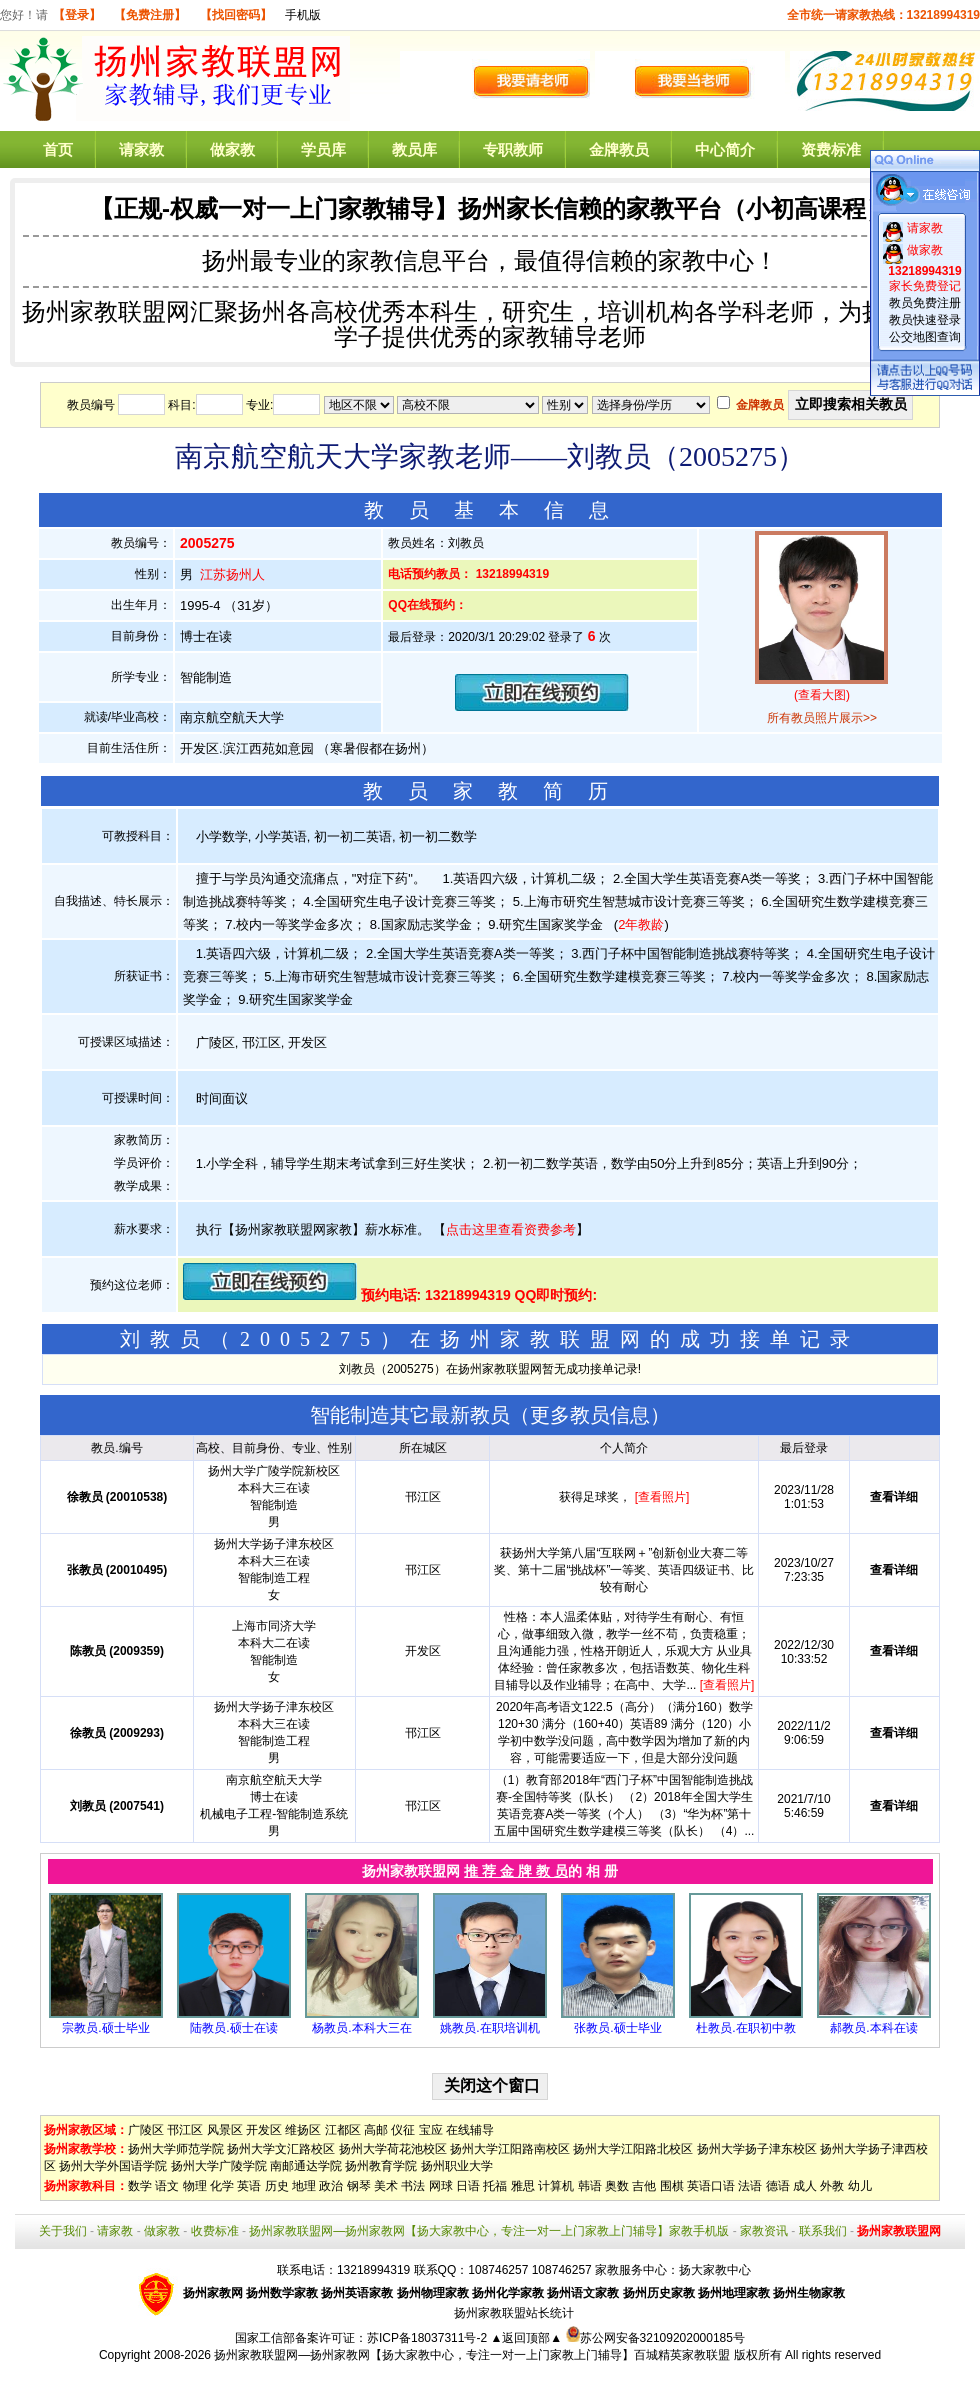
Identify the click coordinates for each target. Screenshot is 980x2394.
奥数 (617, 2186)
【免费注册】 (150, 15)
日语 (468, 2186)
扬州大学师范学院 (176, 2149)
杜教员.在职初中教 (745, 2028)
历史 (277, 2186)
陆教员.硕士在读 (233, 2028)
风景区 (225, 2130)
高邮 (376, 2130)
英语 (249, 2186)
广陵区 (146, 2130)
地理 (304, 2186)
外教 (832, 2186)
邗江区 (185, 2130)
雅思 (523, 2186)
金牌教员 (619, 149)
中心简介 (725, 149)
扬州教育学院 (381, 2166)
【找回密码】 (236, 15)
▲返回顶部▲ (526, 2338)
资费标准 (831, 149)
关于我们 (63, 2231)
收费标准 (215, 2231)
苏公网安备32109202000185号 (655, 2338)
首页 (58, 149)
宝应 (431, 2130)
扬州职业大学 (457, 2166)
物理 (195, 2186)
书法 (413, 2186)
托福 (495, 2186)
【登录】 (77, 15)
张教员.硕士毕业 (617, 2028)
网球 (441, 2186)
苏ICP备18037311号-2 (428, 2338)
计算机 (556, 2186)
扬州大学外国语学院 (113, 2166)
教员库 (414, 149)
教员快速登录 (925, 320)
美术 (386, 2186)
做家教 (232, 149)
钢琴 (359, 2186)
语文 (167, 2186)
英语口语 (711, 2186)
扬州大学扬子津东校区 (757, 2149)
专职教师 (513, 149)
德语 (778, 2186)
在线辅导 (470, 2130)
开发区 (264, 2130)
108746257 (562, 2270)
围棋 (672, 2186)
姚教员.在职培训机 (489, 2028)
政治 (331, 2186)
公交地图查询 (925, 337)
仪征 (403, 2130)
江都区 (343, 2130)
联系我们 (823, 2231)
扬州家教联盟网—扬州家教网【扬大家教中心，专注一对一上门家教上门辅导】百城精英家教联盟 (472, 2355)
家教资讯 (764, 2231)
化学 (222, 2186)
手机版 (303, 15)
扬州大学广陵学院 (219, 2166)
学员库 (323, 149)
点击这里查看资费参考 (511, 1229)
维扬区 (303, 2130)
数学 (140, 2186)
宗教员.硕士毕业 (105, 2028)
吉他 (644, 2186)
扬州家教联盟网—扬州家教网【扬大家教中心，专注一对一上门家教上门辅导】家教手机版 (489, 2231)
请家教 (141, 149)
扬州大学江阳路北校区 (633, 2149)
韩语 (590, 2186)
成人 (805, 2186)
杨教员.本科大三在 (361, 2028)
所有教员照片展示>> (822, 718)
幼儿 (860, 2186)
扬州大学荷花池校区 (393, 2149)
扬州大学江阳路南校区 (510, 2149)
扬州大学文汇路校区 (281, 2149)
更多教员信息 (590, 1415)
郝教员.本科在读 (873, 2028)
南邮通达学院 (306, 2166)
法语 (750, 2186)
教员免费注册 (925, 303)
